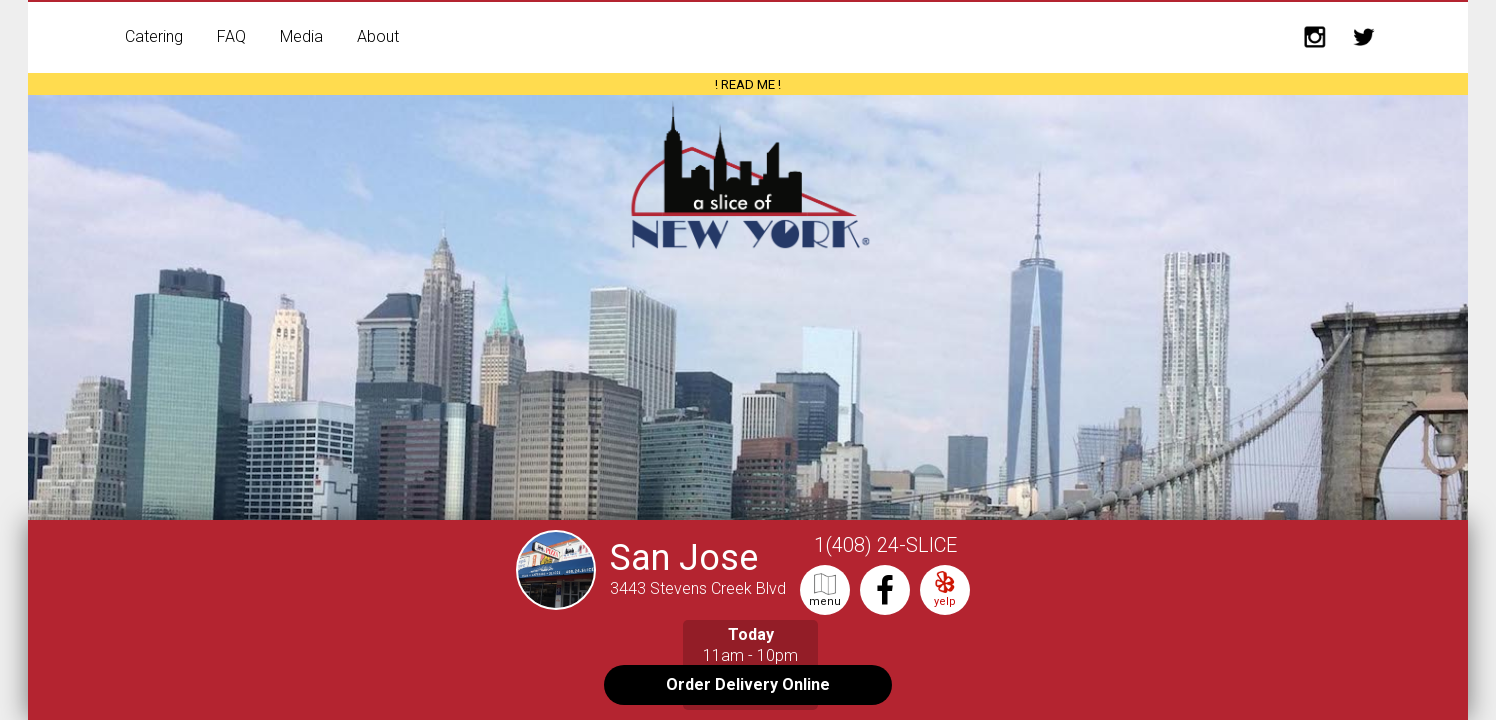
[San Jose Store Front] (561, 600)
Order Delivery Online (748, 684)
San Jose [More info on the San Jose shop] (684, 558)
